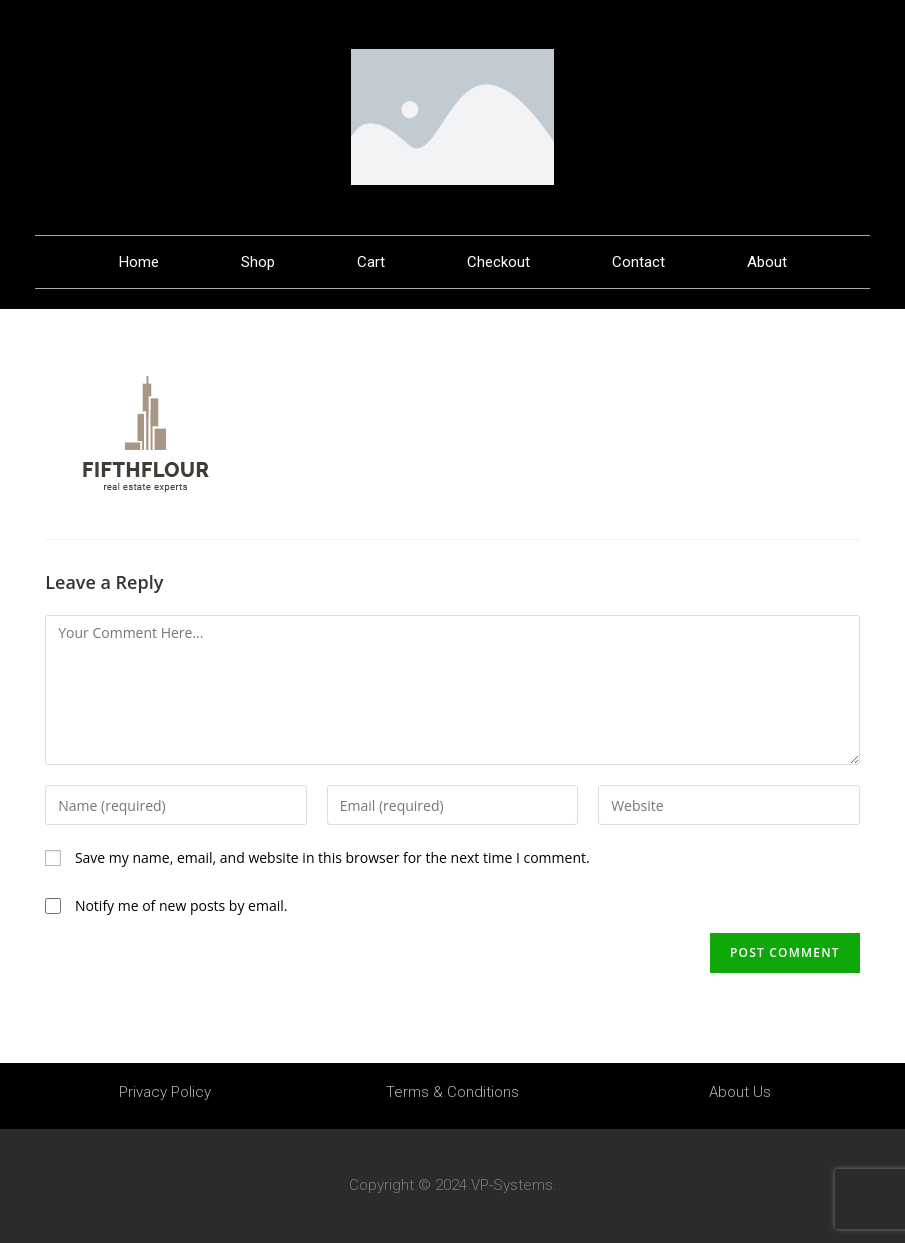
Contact (638, 262)
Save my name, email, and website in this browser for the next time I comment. (332, 857)
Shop (258, 262)
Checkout (498, 262)
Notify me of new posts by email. (181, 905)
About (767, 262)
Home (139, 262)
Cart (371, 262)
